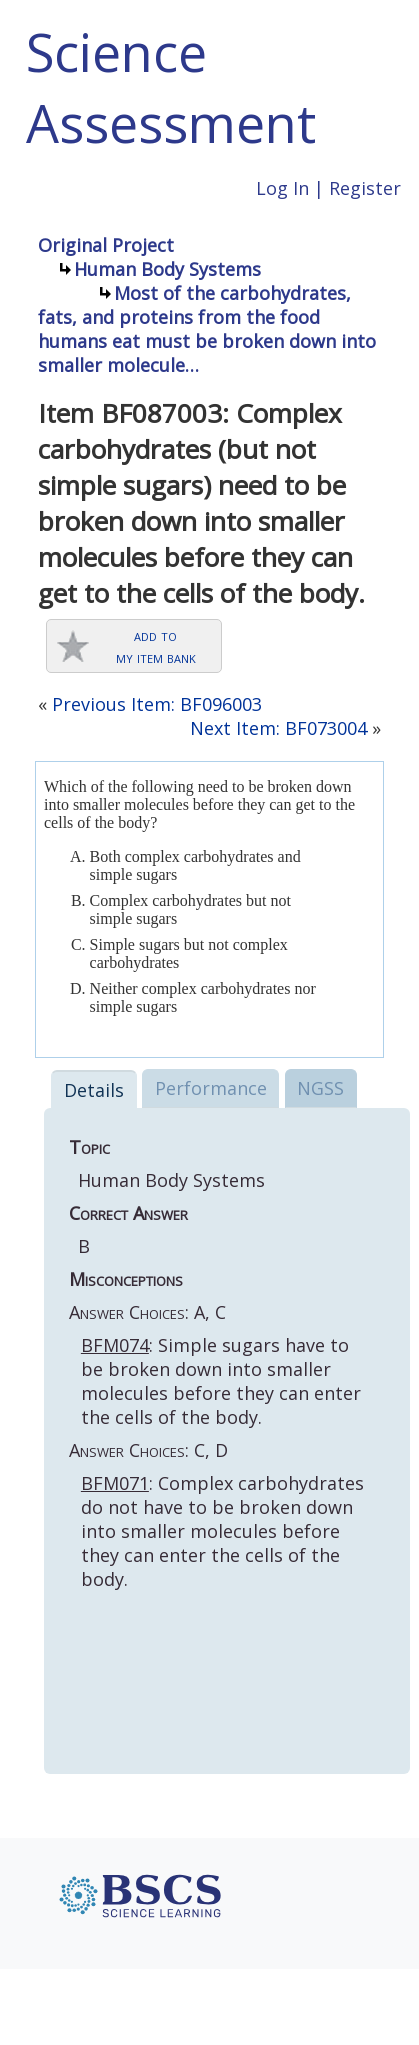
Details (94, 1090)
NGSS (320, 1088)
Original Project (106, 245)
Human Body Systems (167, 269)
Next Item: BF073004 (278, 728)
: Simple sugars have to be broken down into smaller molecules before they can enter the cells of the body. (221, 1381)
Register (365, 188)
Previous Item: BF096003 (157, 704)
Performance (211, 1088)
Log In (282, 188)
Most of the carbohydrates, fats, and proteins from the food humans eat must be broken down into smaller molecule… (207, 329)
